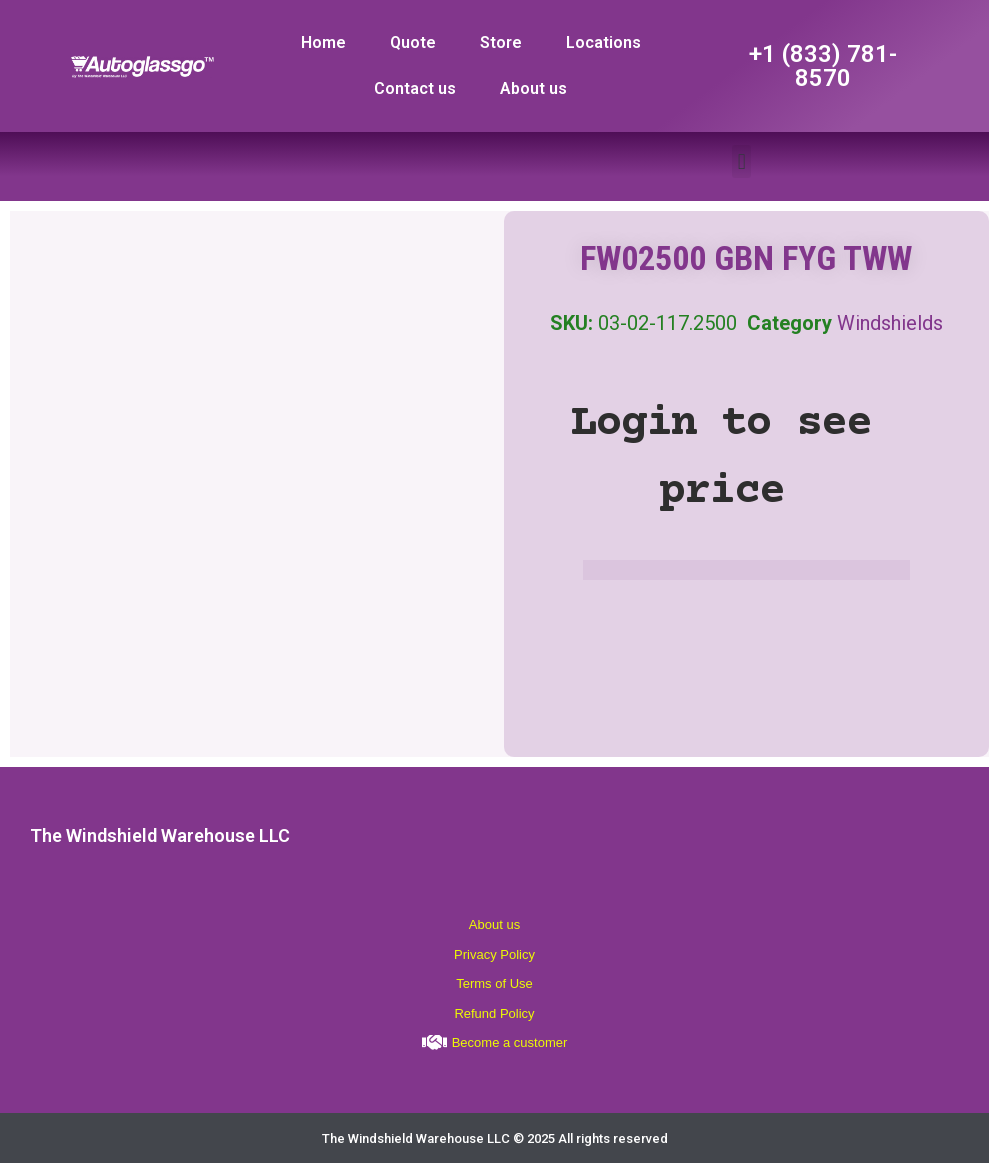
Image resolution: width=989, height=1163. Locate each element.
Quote (413, 42)
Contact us (415, 88)
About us (533, 88)
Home (323, 42)
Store (501, 42)
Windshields (890, 323)
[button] (741, 161)
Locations (603, 42)
